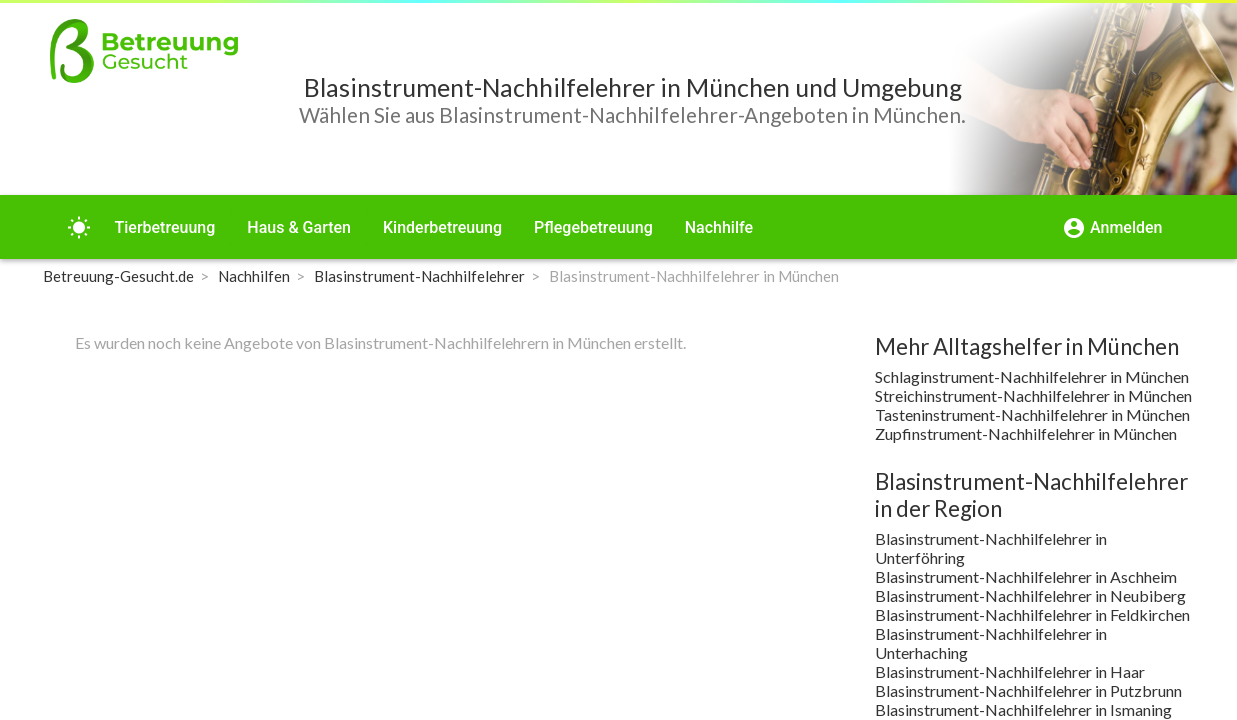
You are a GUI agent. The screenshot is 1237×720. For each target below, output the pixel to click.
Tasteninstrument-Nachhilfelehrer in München (1032, 414)
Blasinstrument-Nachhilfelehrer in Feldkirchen (1032, 614)
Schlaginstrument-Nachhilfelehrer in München (1032, 376)
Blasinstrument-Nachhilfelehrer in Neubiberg (1030, 595)
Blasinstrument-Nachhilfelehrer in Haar (1010, 671)
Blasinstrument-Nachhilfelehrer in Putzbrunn (1028, 690)
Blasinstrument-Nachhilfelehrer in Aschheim (1026, 576)
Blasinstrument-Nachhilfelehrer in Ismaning (1023, 709)
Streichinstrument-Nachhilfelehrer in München (1033, 395)
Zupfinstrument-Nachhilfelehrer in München (1026, 433)
